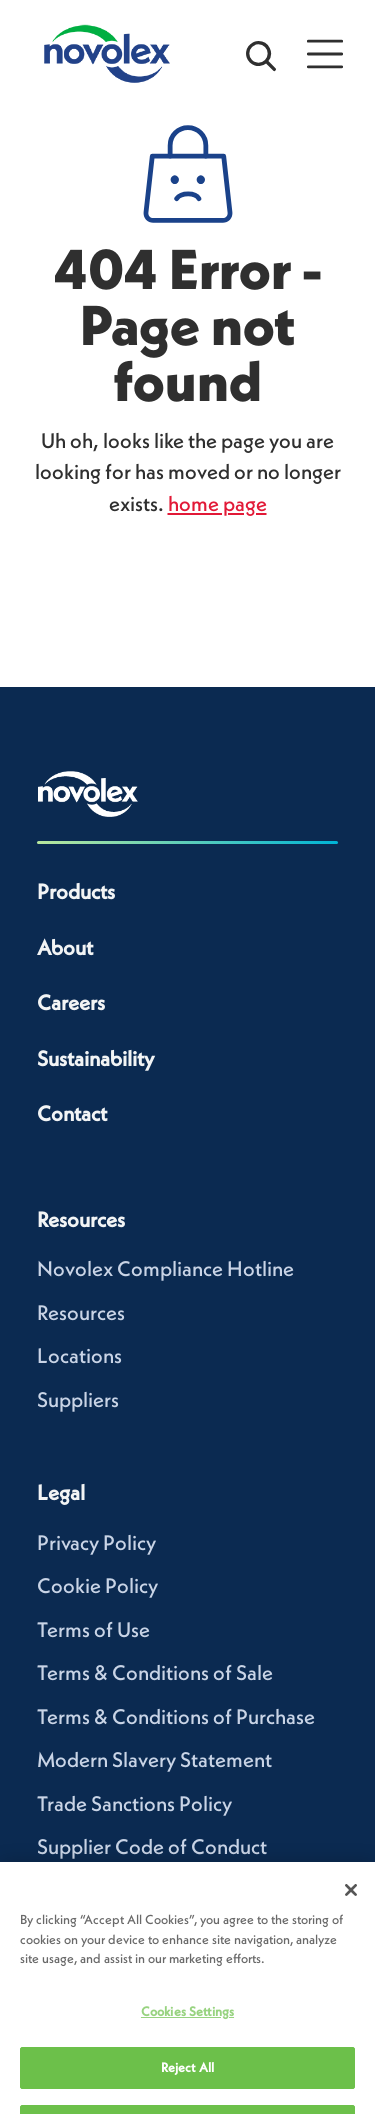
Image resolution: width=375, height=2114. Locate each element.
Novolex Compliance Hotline (165, 1268)
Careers (71, 1002)
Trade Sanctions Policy (134, 1803)
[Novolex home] (88, 794)
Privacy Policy (96, 1542)
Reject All (187, 2087)
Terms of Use (93, 1629)
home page (217, 503)
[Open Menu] (325, 54)
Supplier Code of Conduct (152, 1846)
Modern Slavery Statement (154, 1759)
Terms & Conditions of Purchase (176, 1716)
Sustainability (95, 1058)
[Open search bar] (261, 54)
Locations (79, 1355)
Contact (72, 1113)
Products (76, 891)
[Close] (351, 1910)
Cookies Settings (187, 2031)
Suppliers (78, 1399)
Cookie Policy (97, 1585)
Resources (81, 1312)
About (65, 947)
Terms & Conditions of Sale (155, 1672)
